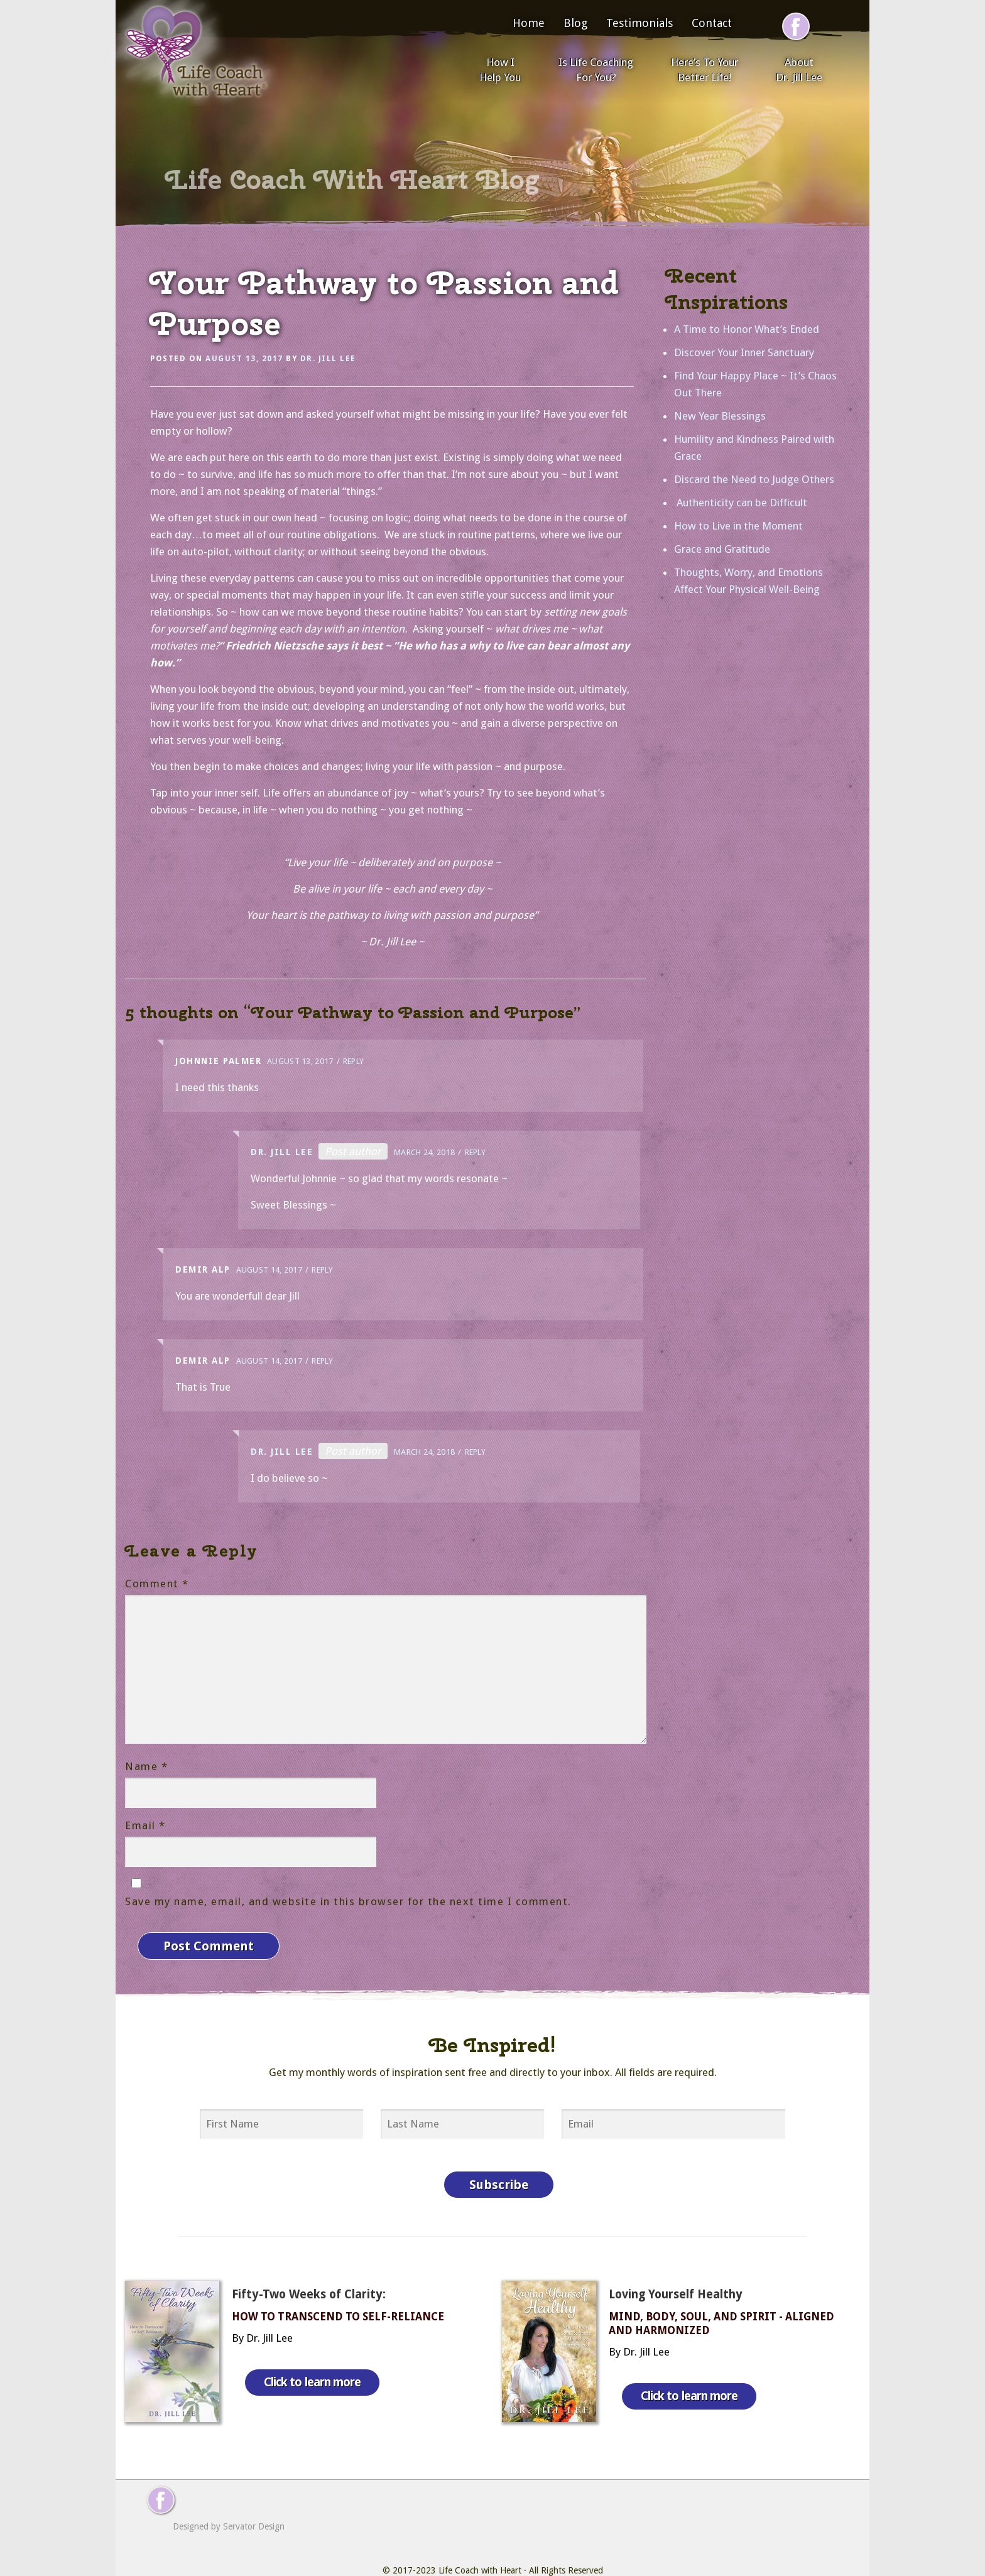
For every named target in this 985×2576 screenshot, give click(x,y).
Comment (157, 1583)
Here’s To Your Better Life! (704, 70)
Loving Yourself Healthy (676, 2269)
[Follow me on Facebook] (796, 26)
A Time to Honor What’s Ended (746, 329)
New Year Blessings (720, 416)
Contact (712, 23)
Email (145, 1825)
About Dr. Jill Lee (799, 70)
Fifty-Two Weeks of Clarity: (309, 2269)
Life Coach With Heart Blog (352, 179)
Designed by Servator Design (229, 2501)
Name (146, 1766)
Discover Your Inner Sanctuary (744, 352)
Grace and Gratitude (722, 549)
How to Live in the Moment (738, 525)
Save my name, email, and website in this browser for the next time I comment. (348, 1901)
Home (529, 23)
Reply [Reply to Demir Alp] (322, 1269)
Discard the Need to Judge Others (754, 479)
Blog (575, 23)
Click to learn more (322, 2345)
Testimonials (639, 23)
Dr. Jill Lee (328, 358)
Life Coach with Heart (479, 2545)
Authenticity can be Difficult (740, 502)
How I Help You (500, 70)
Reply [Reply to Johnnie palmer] (353, 1061)
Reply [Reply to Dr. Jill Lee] (475, 1152)
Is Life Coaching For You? (595, 70)
